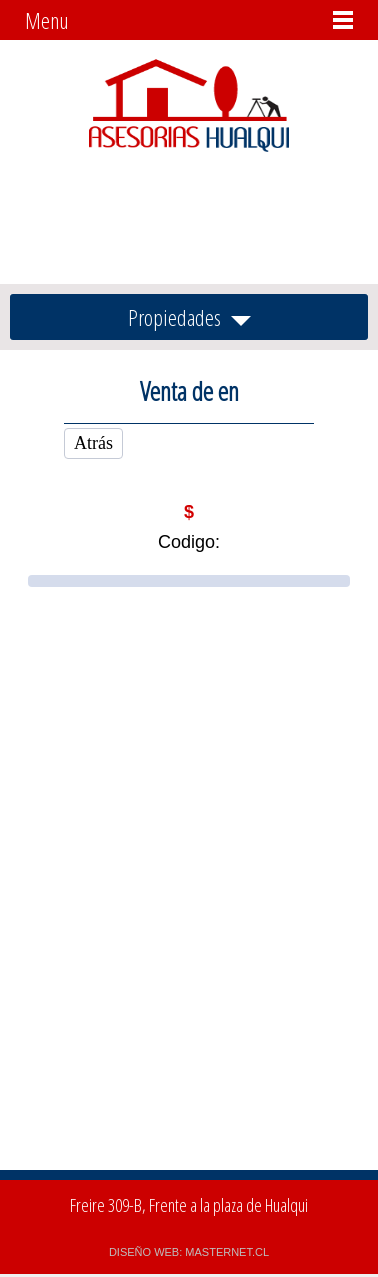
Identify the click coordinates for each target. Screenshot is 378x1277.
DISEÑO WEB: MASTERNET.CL (189, 1252)
